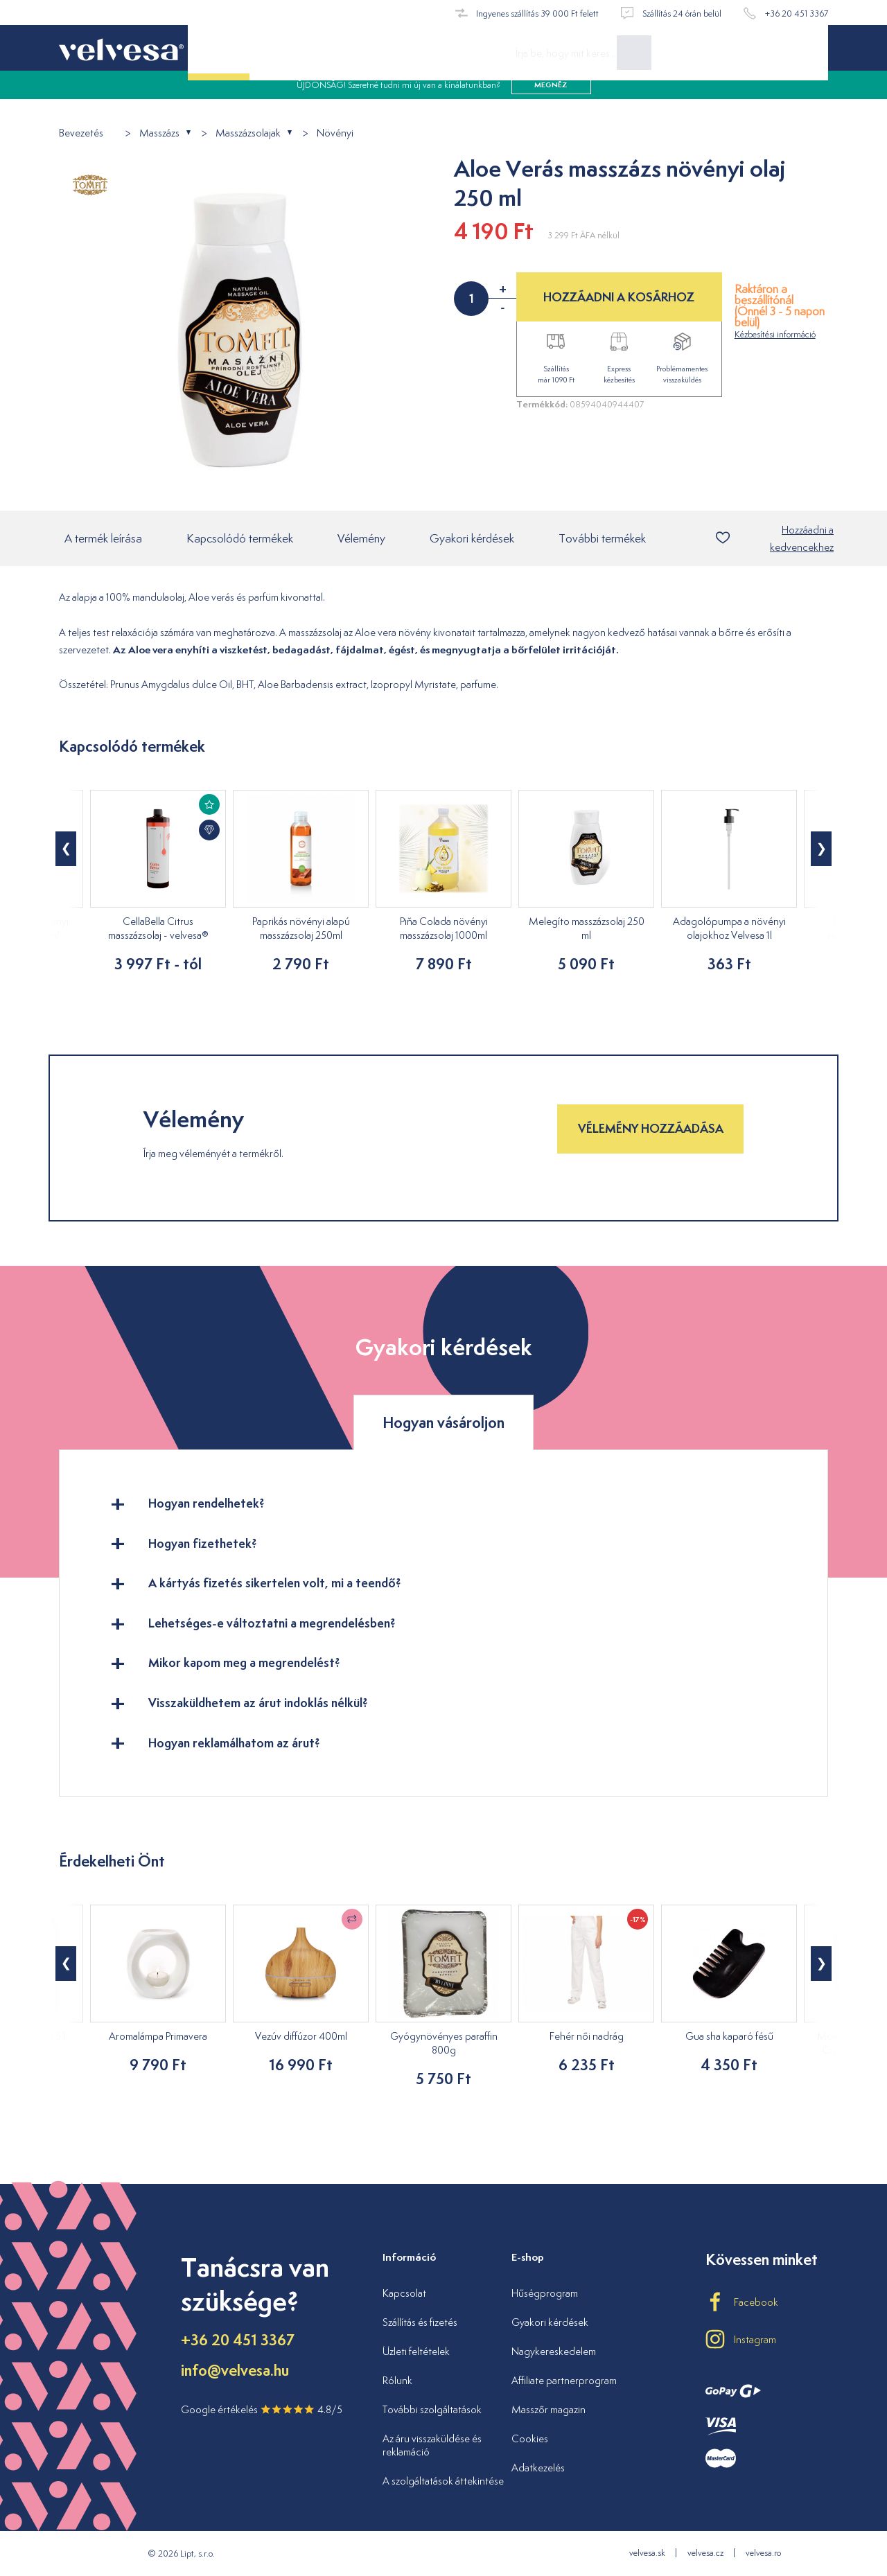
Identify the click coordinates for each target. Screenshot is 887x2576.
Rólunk (397, 2380)
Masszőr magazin (548, 2409)
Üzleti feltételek (416, 2351)
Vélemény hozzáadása (650, 1130)
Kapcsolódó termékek (239, 539)
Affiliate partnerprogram (564, 2380)
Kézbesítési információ (775, 334)
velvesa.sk (647, 2553)
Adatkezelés (538, 2467)
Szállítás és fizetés (420, 2322)
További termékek (602, 539)
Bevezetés (81, 133)
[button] (66, 850)
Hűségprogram (544, 2293)
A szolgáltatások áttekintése (443, 2481)
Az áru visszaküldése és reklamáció (432, 2445)
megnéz (551, 97)
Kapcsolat (404, 2293)
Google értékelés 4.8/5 (261, 2409)
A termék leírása (103, 539)
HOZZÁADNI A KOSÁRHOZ (618, 297)
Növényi (335, 133)
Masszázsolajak (248, 133)
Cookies (529, 2438)
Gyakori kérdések (472, 539)
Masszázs (159, 133)
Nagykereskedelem (553, 2351)
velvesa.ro (763, 2553)
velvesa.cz (705, 2553)
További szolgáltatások (432, 2409)
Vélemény (361, 539)
